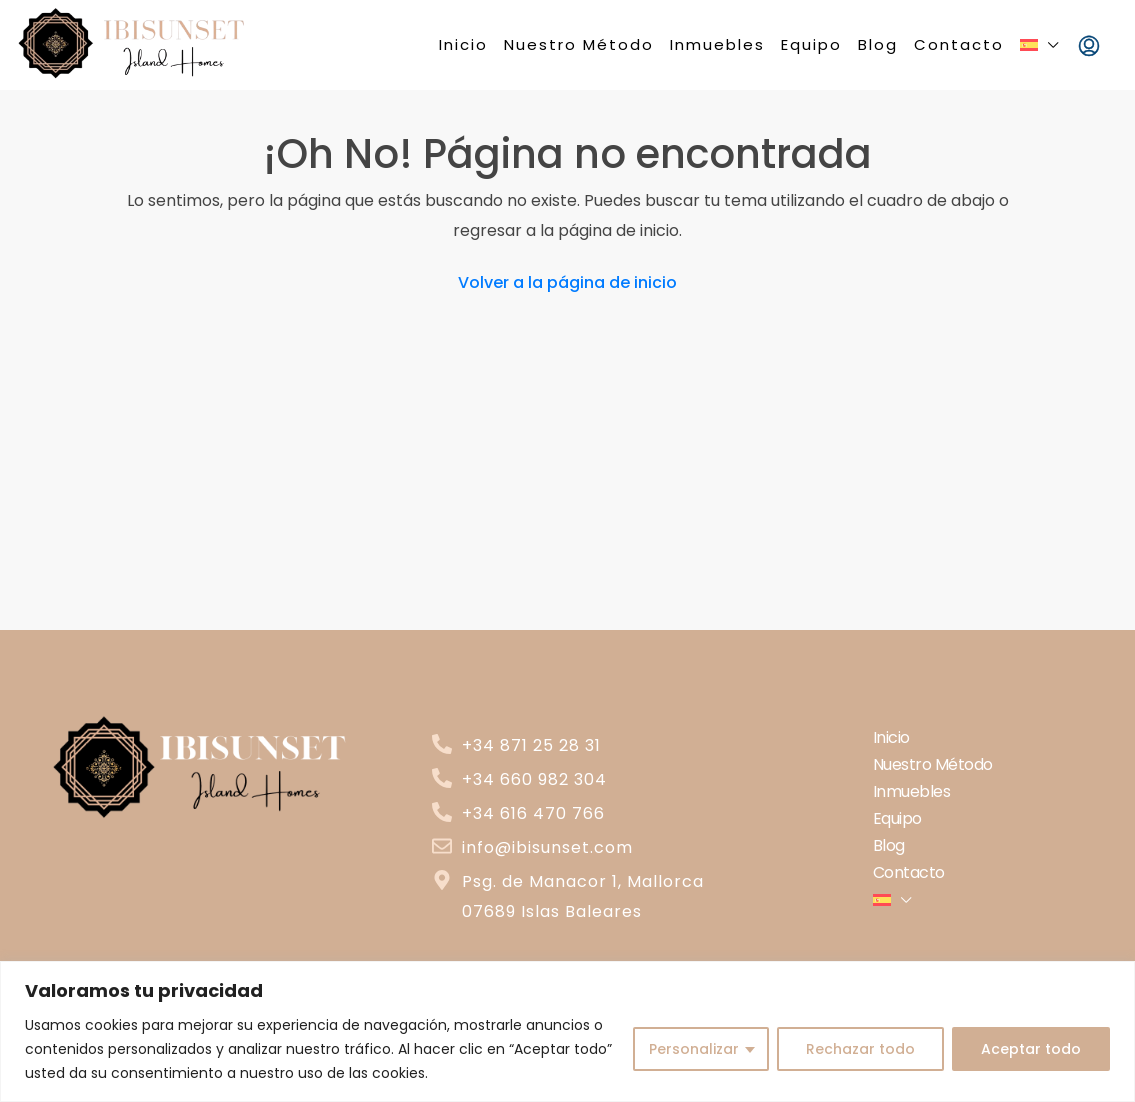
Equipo (811, 44)
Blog (878, 44)
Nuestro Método (579, 44)
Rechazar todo (860, 1049)
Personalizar (694, 1049)
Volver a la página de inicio (567, 282)
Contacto (959, 44)
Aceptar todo (1031, 1049)
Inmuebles (717, 44)
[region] (567, 1031)
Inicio (463, 44)
